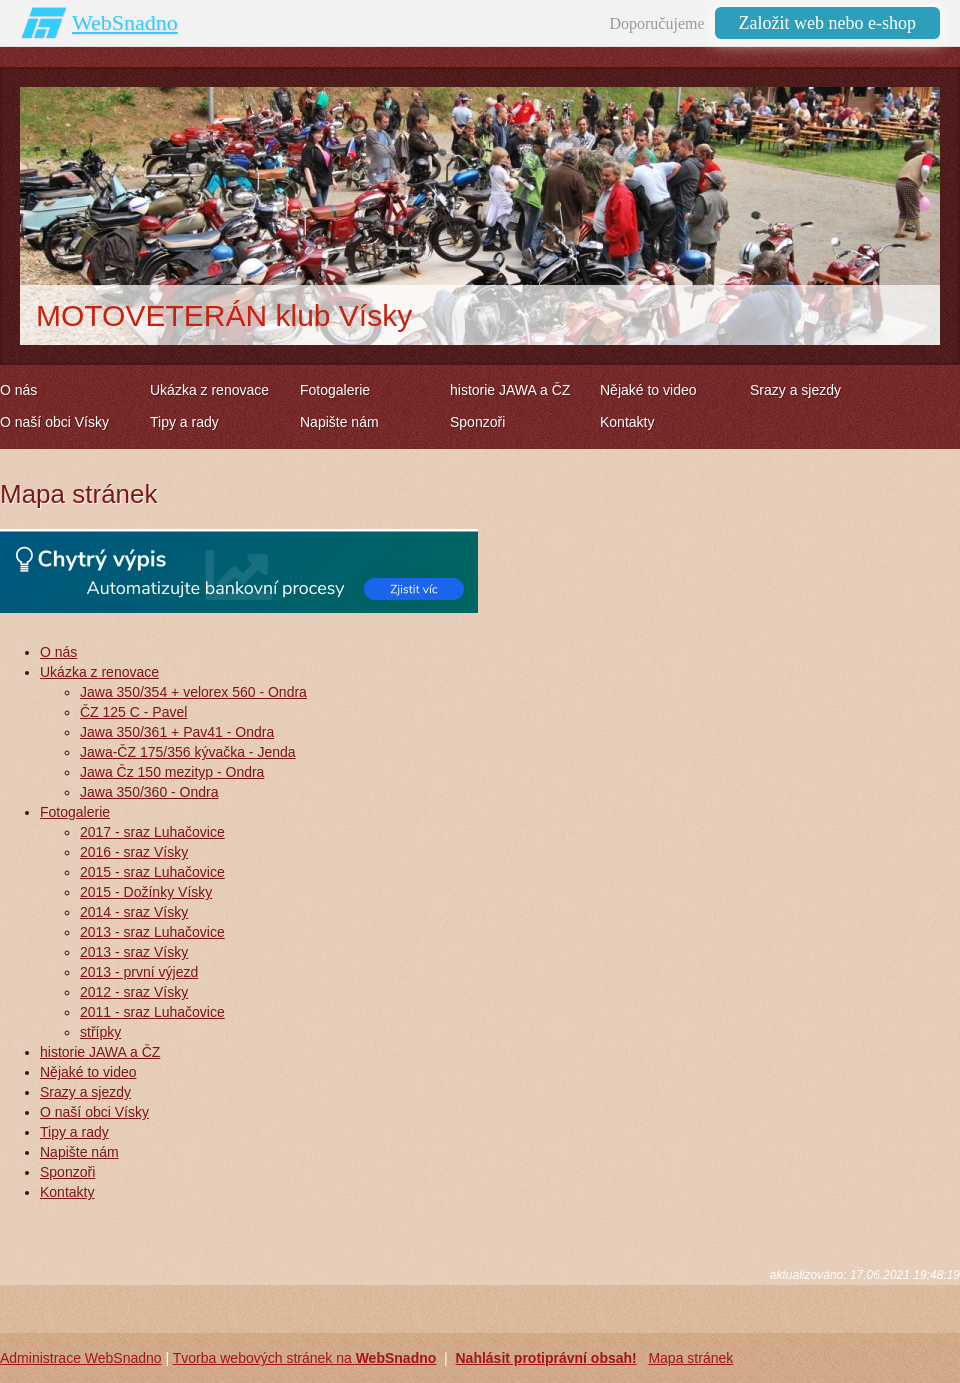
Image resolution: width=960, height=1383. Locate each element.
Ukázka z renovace (99, 672)
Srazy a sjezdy (85, 1092)
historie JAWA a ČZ (100, 1052)
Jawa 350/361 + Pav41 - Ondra (177, 732)
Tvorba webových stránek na (305, 1358)
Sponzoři (67, 1172)
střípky (100, 1032)
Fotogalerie (75, 812)
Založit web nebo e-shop (827, 23)
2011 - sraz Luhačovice (152, 1012)
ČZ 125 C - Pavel (133, 712)
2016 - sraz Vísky (134, 852)
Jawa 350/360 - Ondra (149, 792)
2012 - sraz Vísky (134, 992)
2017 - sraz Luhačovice (152, 832)
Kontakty (67, 1192)
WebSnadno (125, 22)
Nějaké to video (88, 1072)
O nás (58, 652)
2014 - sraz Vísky (134, 912)
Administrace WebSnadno (81, 1358)
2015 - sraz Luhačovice (152, 872)
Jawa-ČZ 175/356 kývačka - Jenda (188, 752)
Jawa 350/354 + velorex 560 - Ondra (193, 692)
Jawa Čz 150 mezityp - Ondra (172, 772)
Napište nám (79, 1152)
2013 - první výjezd (139, 972)
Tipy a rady (74, 1132)
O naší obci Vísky (94, 1112)
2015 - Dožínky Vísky (146, 892)
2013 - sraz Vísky (134, 952)
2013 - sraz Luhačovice (152, 932)
